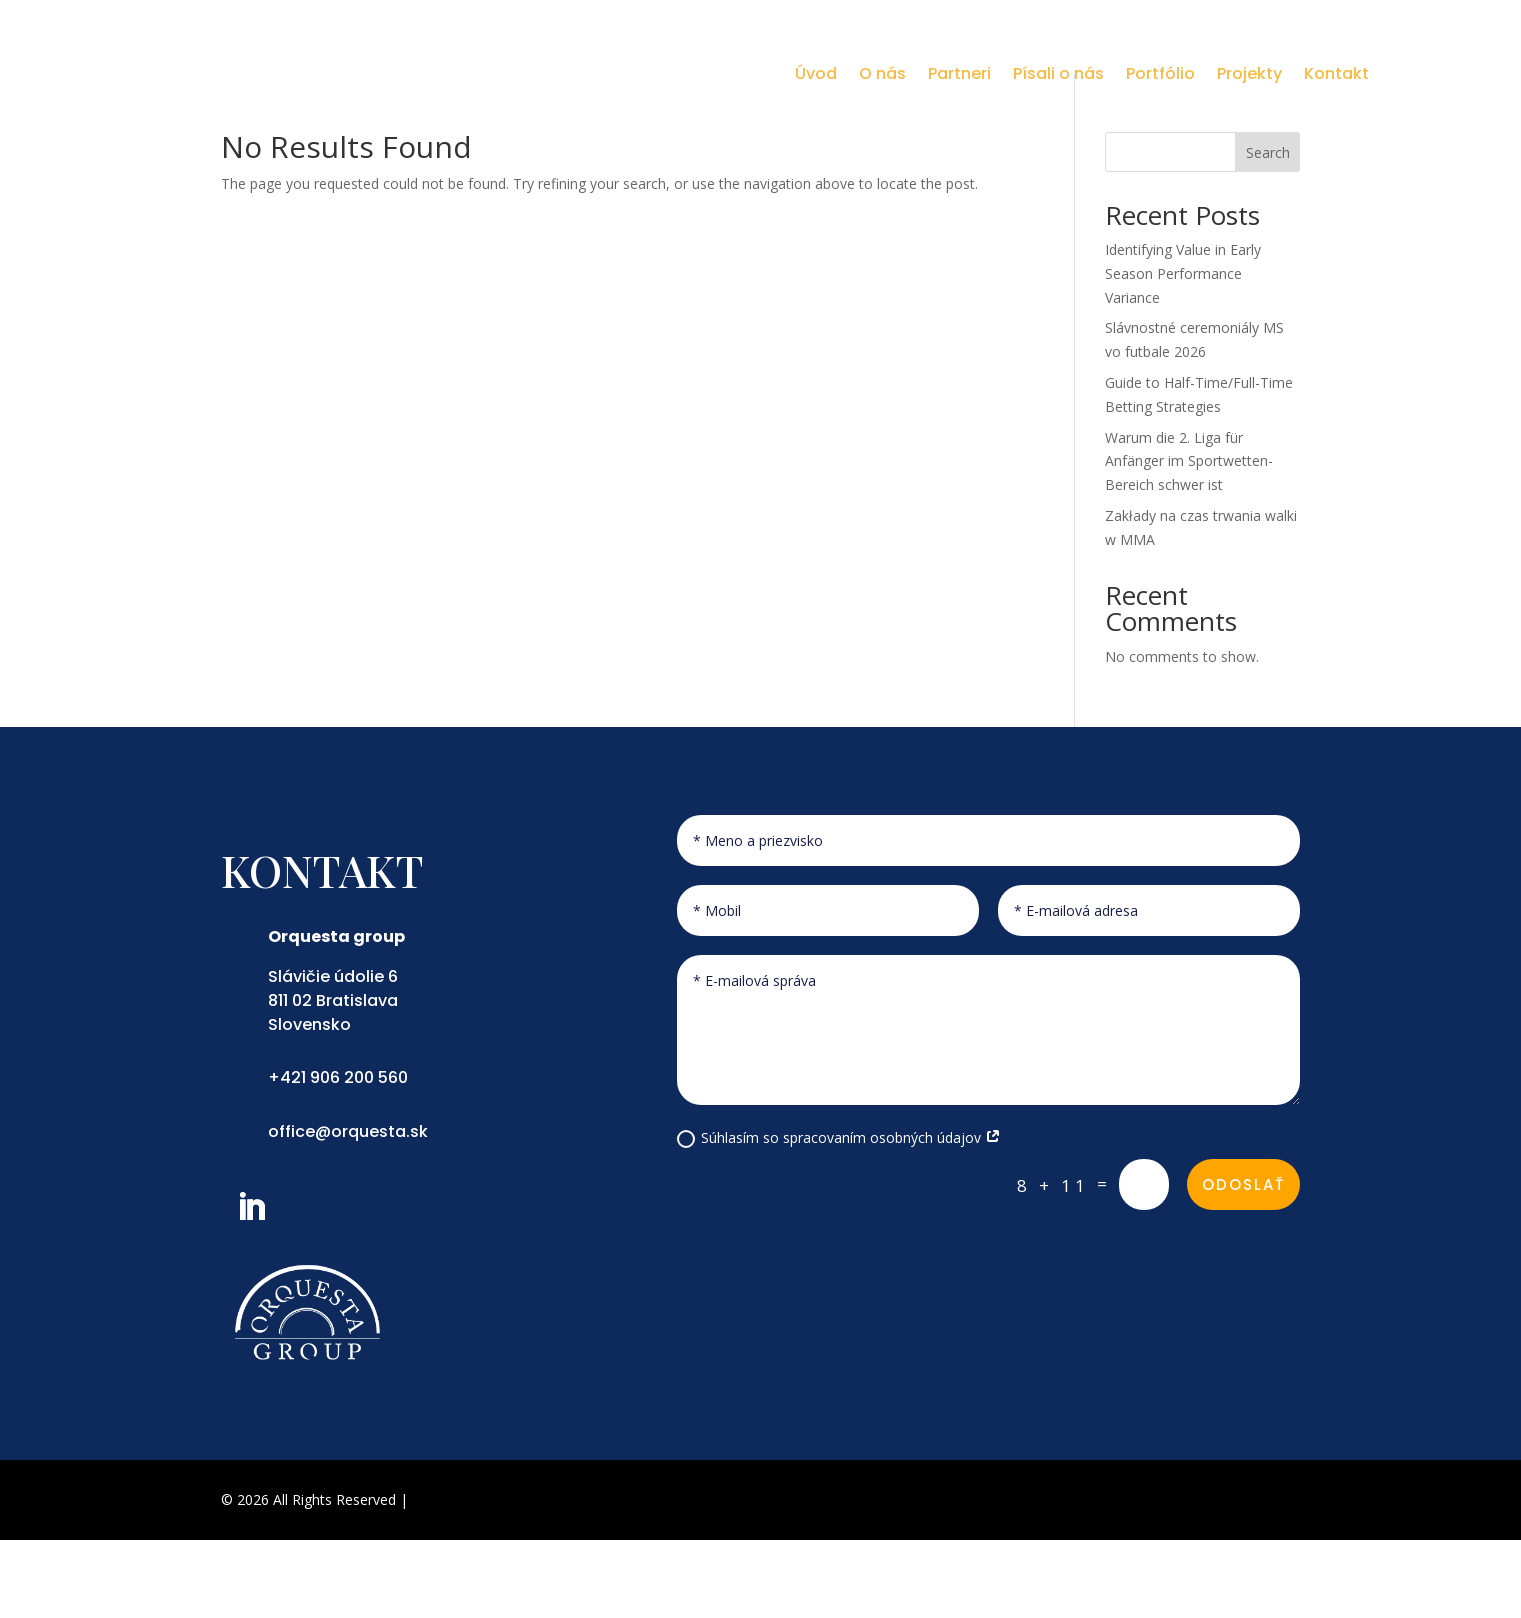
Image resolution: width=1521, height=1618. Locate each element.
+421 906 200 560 (338, 1155)
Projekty (1249, 73)
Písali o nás (1058, 73)
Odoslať (1243, 1262)
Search (1268, 229)
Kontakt (1336, 73)
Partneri (959, 73)
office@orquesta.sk (348, 1208)
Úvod (816, 73)
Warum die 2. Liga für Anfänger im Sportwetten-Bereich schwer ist (1189, 538)
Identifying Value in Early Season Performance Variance (1183, 351)
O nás (882, 73)
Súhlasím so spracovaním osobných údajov (839, 1216)
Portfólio (1160, 73)
